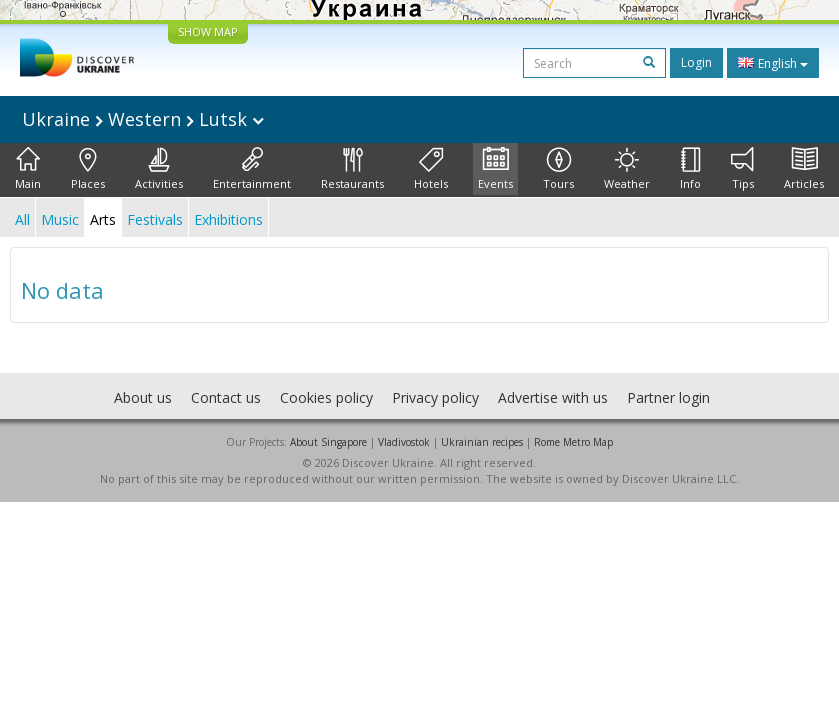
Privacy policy (435, 397)
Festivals (155, 219)
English (773, 63)
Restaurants (352, 169)
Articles (804, 169)
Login (696, 62)
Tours (558, 169)
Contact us (226, 397)
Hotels (431, 169)
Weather (627, 169)
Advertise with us (553, 397)
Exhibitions (228, 219)
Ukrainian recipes (482, 442)
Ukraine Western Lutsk (143, 119)
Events (495, 169)
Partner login (668, 397)
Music (60, 219)
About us (143, 397)
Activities (159, 169)
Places (88, 169)
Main (28, 169)
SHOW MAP (208, 31)
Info (690, 169)
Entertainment (252, 169)
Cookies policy (326, 397)
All (22, 219)
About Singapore (328, 442)
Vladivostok (404, 442)
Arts (103, 219)
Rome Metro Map (573, 442)
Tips (742, 169)
